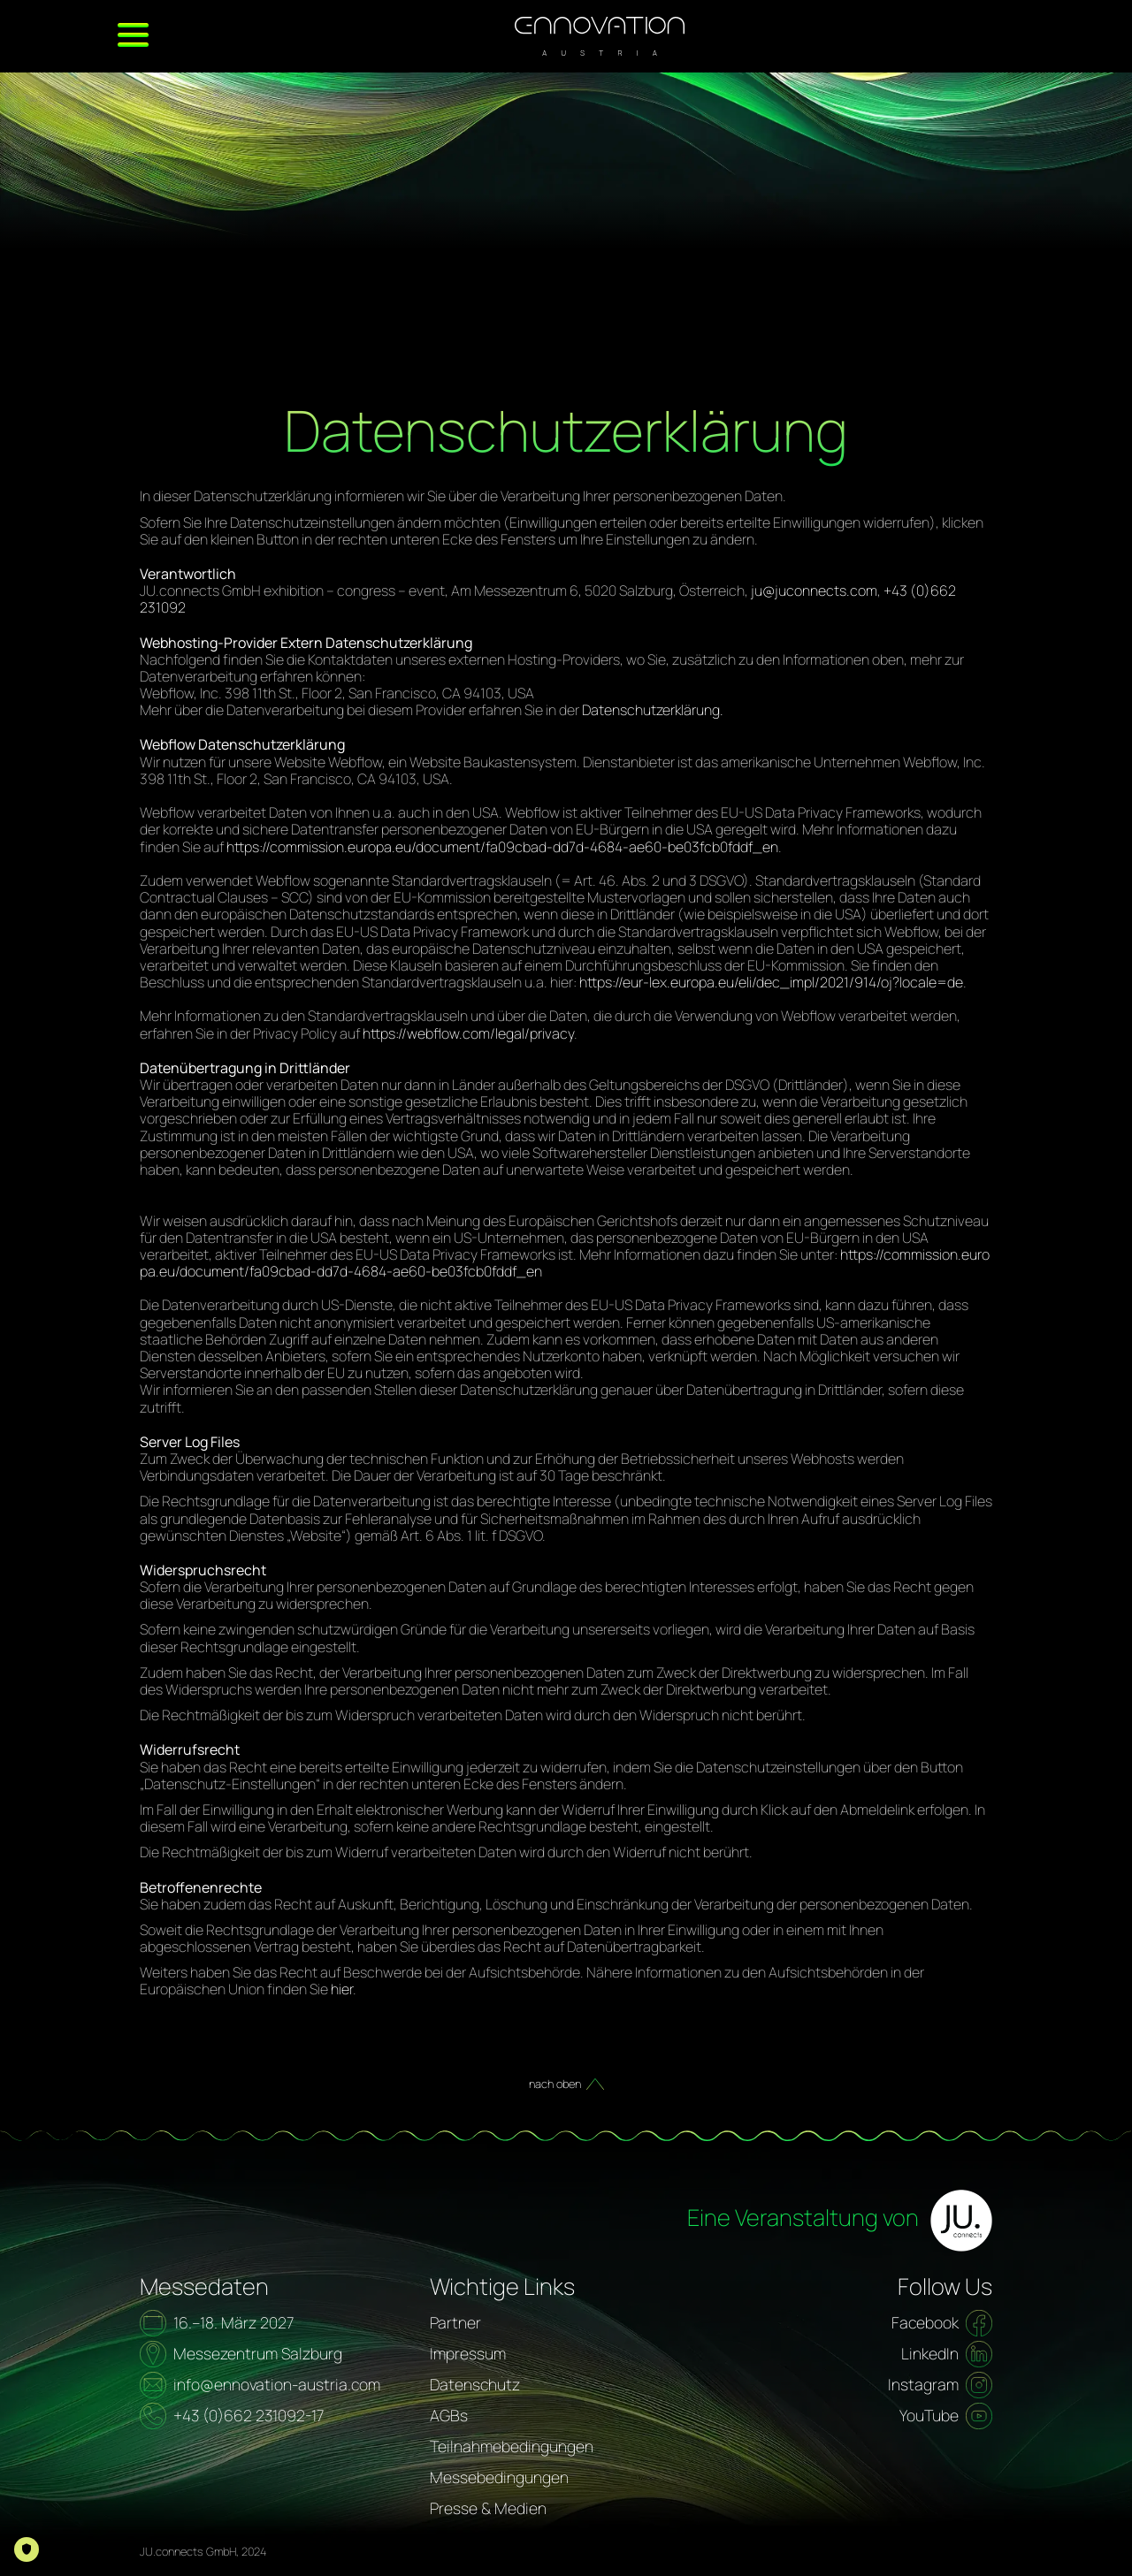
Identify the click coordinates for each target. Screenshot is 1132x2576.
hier (342, 1989)
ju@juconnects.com (814, 590)
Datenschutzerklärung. (652, 710)
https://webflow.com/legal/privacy (468, 1033)
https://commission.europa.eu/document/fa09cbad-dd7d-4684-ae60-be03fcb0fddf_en (502, 847)
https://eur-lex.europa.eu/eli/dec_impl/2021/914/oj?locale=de (771, 982)
